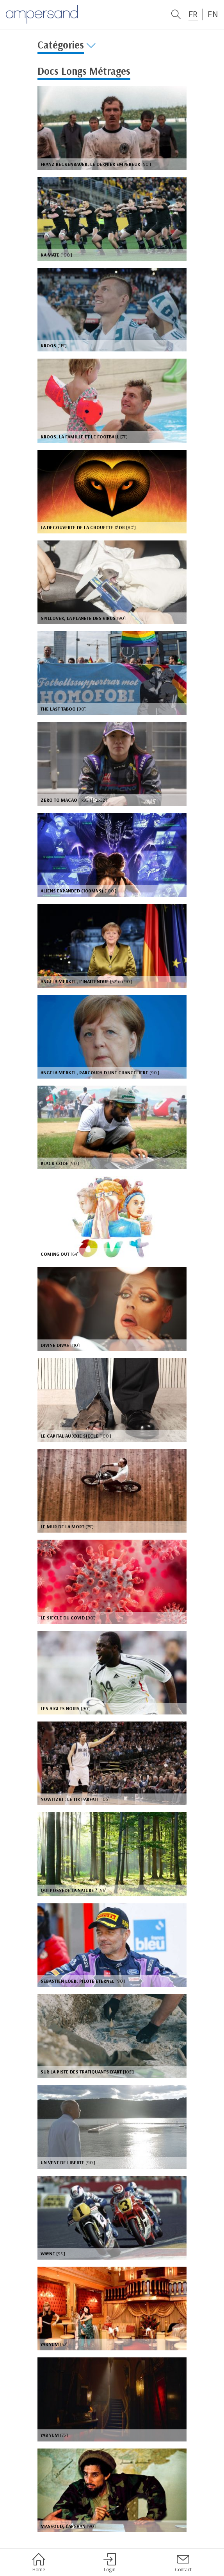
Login (109, 2563)
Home (38, 2563)
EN (213, 14)
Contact (183, 2563)
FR (193, 14)
